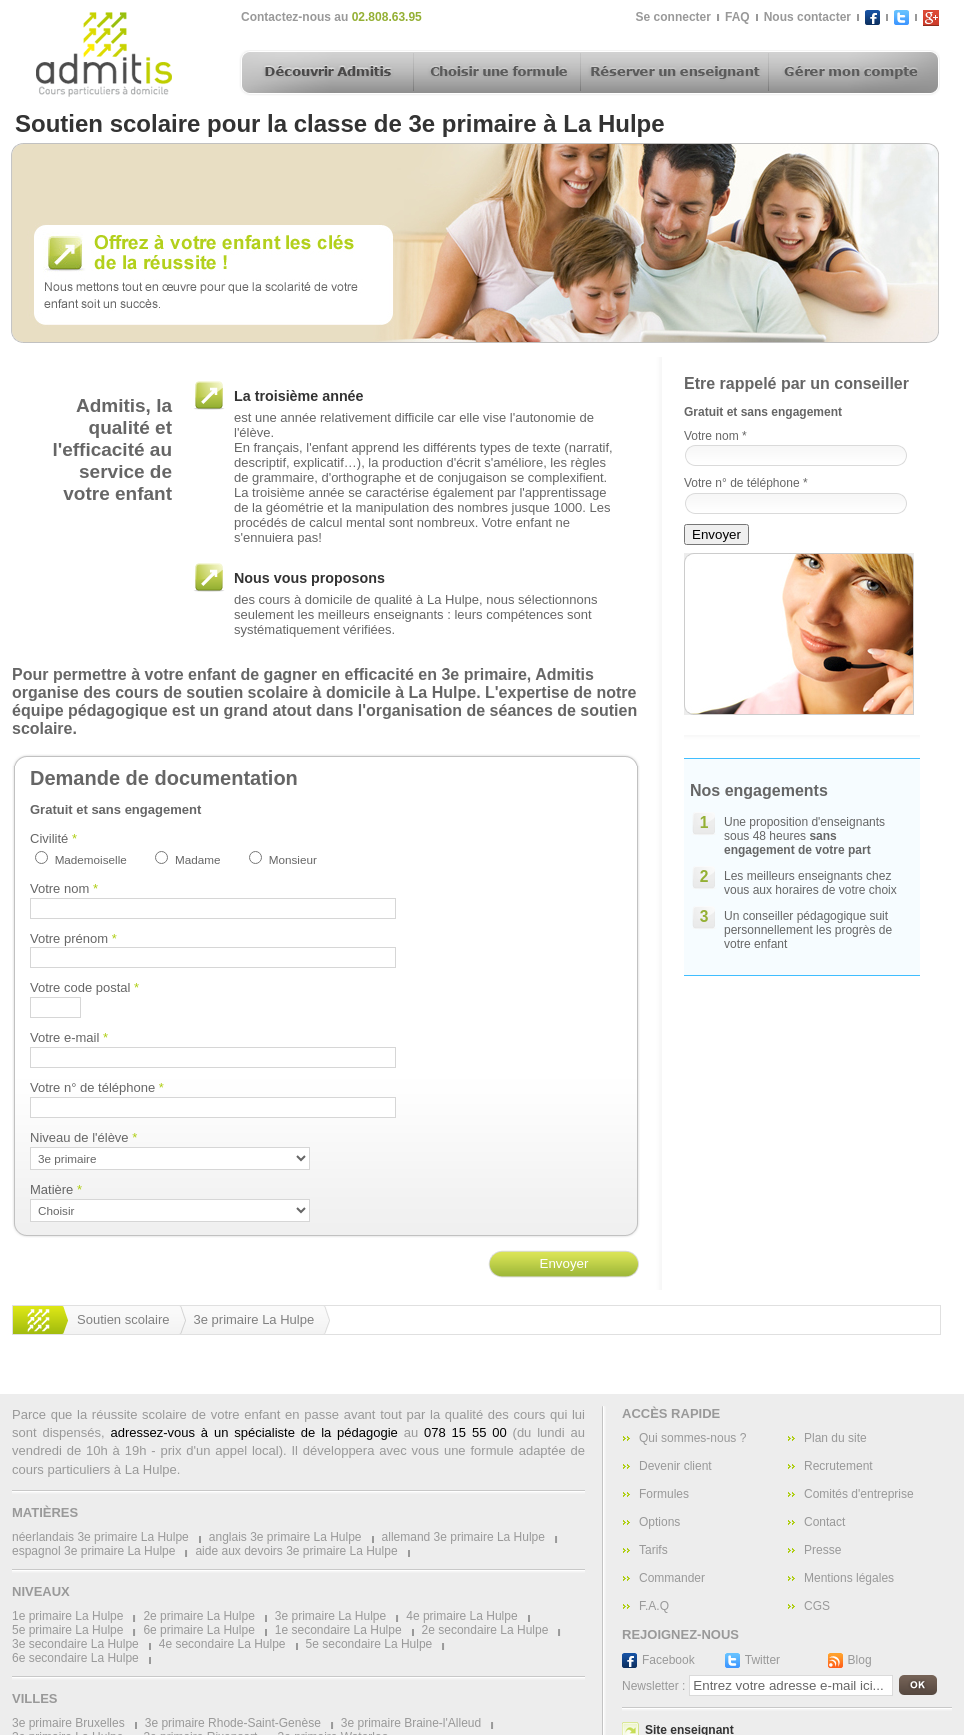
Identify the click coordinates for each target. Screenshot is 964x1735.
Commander (672, 1578)
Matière (56, 1189)
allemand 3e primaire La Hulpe (463, 1537)
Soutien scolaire (123, 1319)
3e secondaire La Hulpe (75, 1644)
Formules (664, 1494)
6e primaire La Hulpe (198, 1630)
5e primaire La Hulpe (67, 1630)
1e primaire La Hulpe (67, 1616)
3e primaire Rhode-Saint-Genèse (233, 1723)
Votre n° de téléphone (97, 1087)
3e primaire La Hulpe (254, 1319)
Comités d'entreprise (859, 1494)
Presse (822, 1550)
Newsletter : (653, 1686)
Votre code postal (84, 987)
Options (659, 1522)
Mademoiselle (91, 859)
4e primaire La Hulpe (461, 1616)
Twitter (762, 1660)
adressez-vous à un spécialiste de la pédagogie (253, 1432)
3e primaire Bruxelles (68, 1723)
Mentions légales (849, 1578)
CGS (817, 1606)
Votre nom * (715, 436)
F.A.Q (654, 1606)
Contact (824, 1522)
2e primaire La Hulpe (198, 1616)
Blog (860, 1660)
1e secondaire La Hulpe (338, 1630)
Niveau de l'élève (83, 1137)
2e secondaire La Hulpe (485, 1630)
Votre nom (64, 888)
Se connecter (673, 17)
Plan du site (835, 1438)
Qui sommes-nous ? (692, 1438)
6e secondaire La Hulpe (75, 1658)
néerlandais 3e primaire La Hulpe (100, 1537)
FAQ (737, 17)
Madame (197, 859)
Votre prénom (73, 938)
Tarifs (653, 1550)
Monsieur (293, 859)
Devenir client (675, 1466)
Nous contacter (807, 17)
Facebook (668, 1660)
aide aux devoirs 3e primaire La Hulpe (296, 1551)
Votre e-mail (69, 1037)
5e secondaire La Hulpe (369, 1644)
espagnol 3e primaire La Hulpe (93, 1551)
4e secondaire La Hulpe (222, 1644)
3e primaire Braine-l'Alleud (411, 1723)
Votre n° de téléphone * (746, 483)
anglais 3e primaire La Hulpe (285, 1537)
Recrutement (838, 1466)
